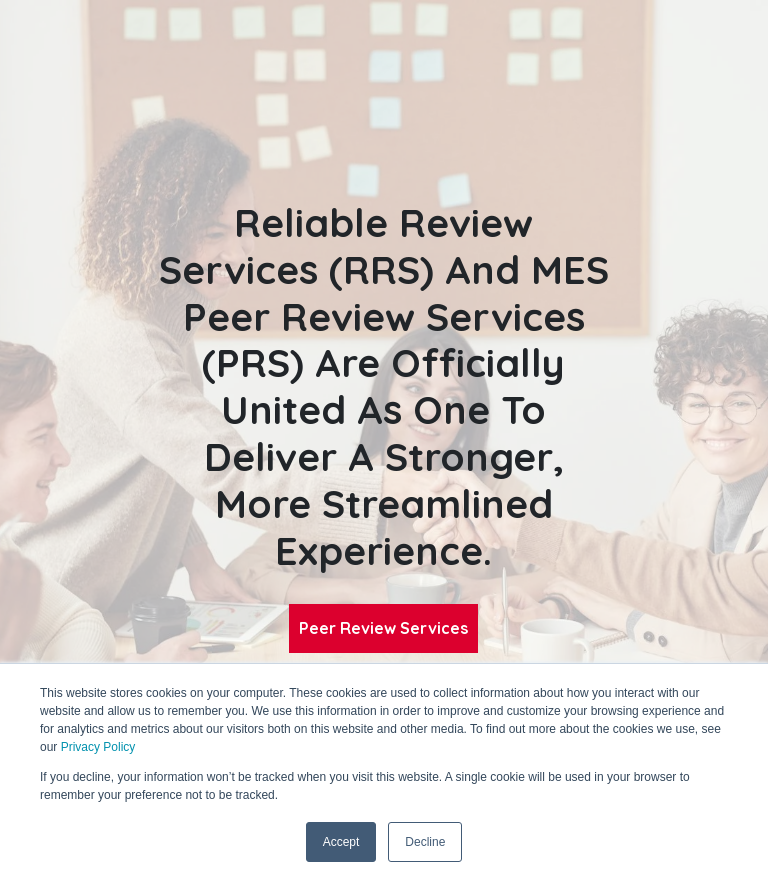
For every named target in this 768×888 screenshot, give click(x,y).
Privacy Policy (98, 747)
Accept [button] (341, 842)
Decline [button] (425, 842)
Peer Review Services (383, 628)
